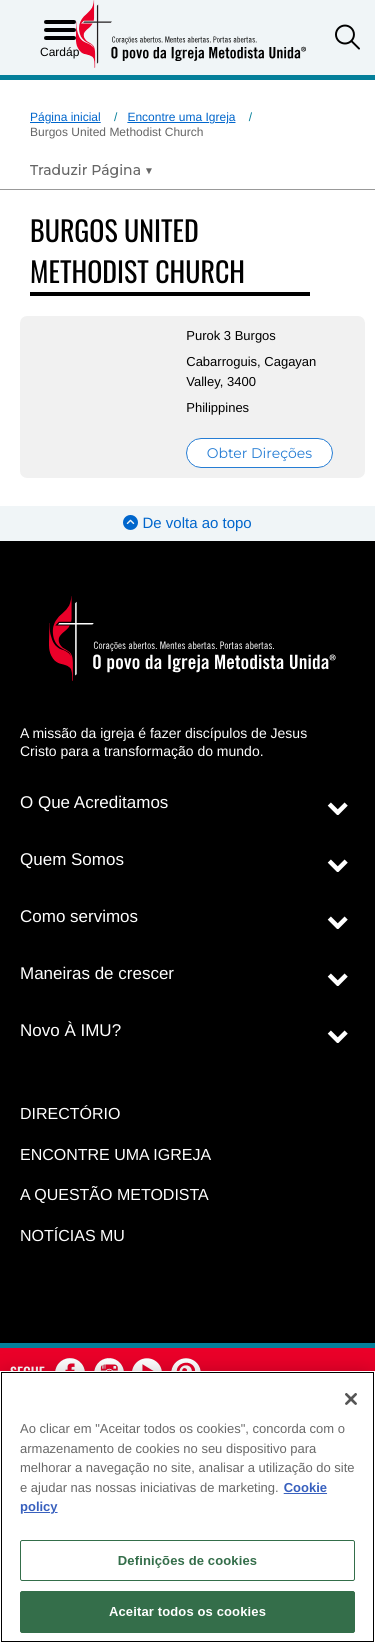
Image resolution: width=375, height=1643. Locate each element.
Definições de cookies (187, 1560)
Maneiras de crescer (97, 973)
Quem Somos (72, 859)
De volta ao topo (187, 523)
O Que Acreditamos (94, 802)
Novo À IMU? (70, 1030)
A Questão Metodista (114, 1195)
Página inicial (65, 117)
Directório (70, 1114)
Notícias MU (72, 1236)
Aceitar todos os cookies (187, 1611)
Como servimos (79, 916)
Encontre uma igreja (115, 1155)
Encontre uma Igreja (181, 117)
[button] (347, 39)
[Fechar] (351, 1399)
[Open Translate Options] (91, 170)
